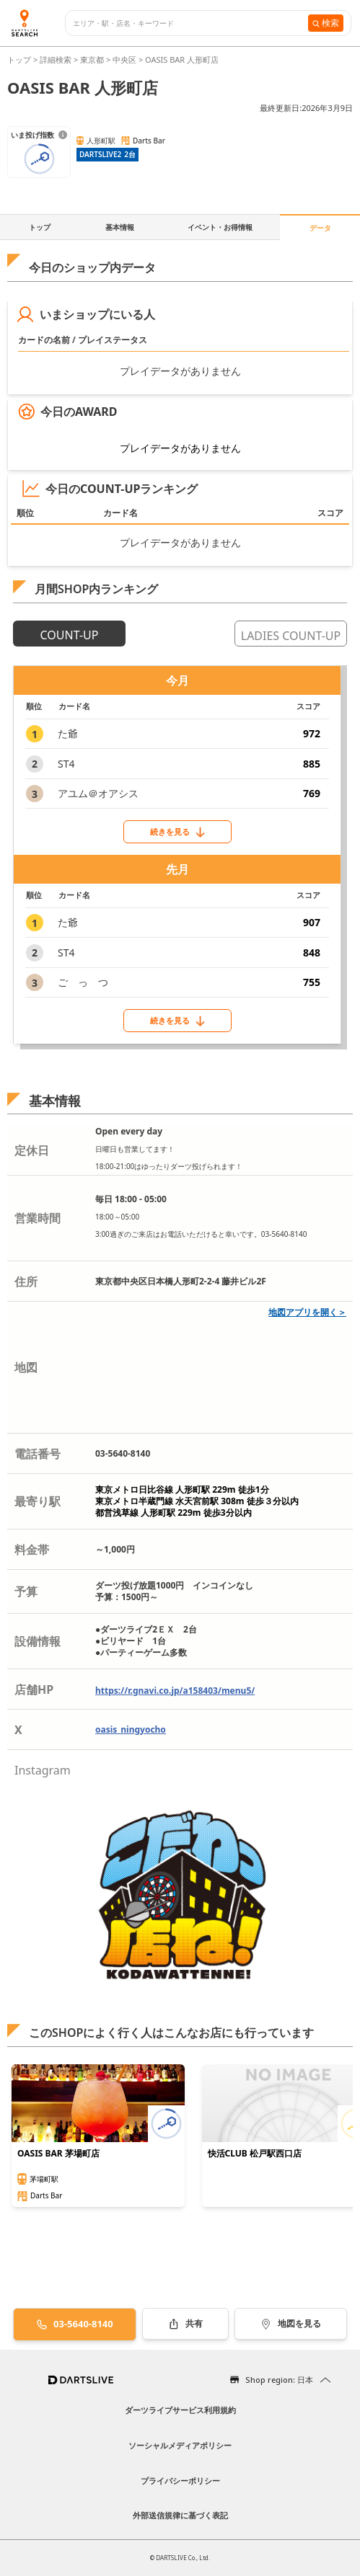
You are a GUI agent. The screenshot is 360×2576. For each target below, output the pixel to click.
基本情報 (119, 227)
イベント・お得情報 (220, 227)
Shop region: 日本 (279, 2379)
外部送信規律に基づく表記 (180, 2515)
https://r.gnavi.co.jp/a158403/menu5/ (175, 1690)
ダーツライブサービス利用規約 (180, 2409)
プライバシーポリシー (180, 2480)
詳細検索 (57, 59)
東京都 (92, 59)
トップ (20, 59)
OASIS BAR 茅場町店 (58, 2153)
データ (320, 228)
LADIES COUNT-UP (291, 636)
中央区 (124, 59)
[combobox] (190, 23)
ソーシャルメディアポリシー (180, 2445)
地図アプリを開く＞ (307, 1312)
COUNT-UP (69, 635)
